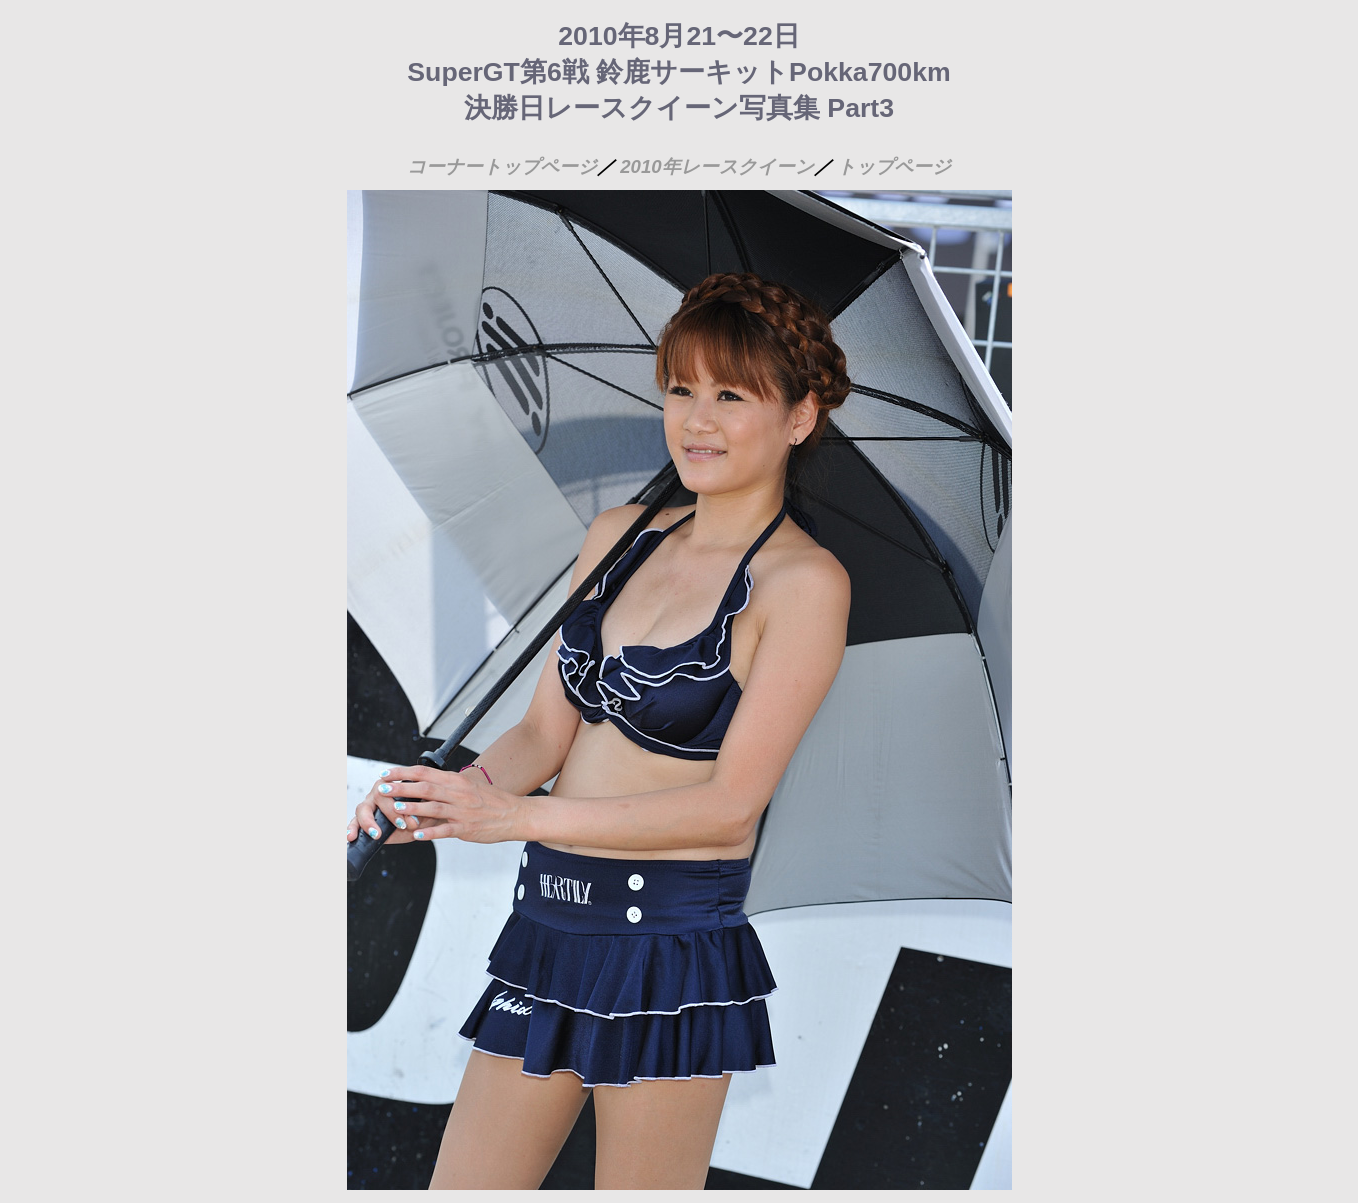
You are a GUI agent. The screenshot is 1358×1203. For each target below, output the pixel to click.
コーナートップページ (502, 166)
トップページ (894, 166)
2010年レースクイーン (717, 166)
